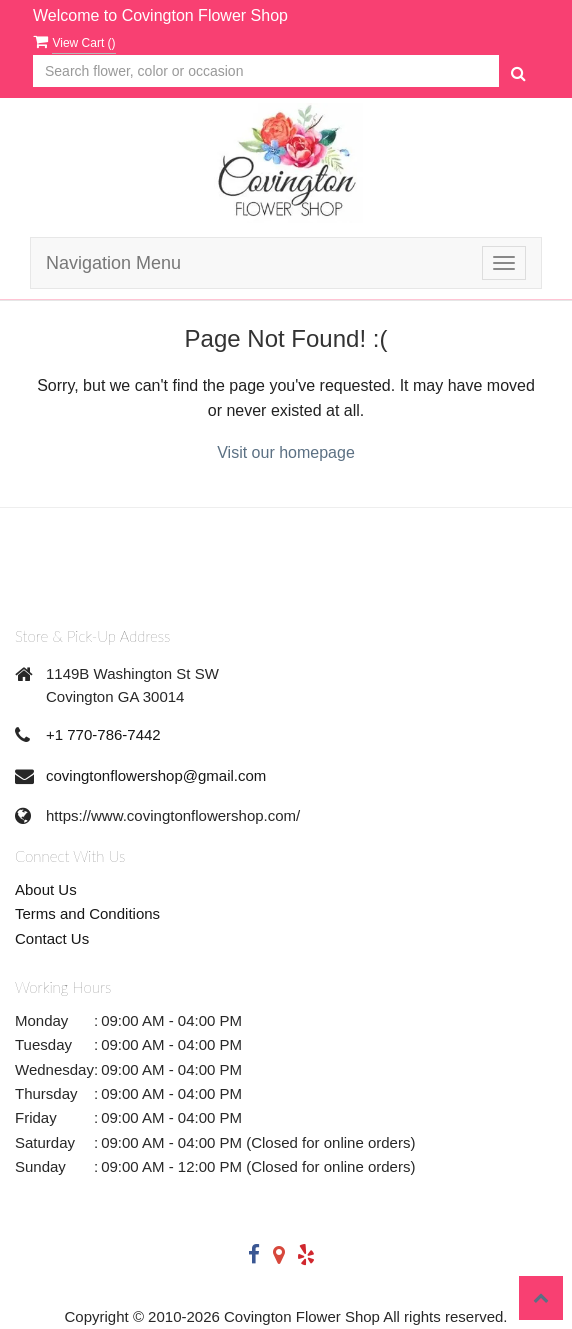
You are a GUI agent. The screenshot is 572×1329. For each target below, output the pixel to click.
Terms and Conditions (87, 913)
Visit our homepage (286, 452)
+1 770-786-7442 (103, 734)
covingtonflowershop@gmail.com (156, 775)
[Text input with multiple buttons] (266, 71)
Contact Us (52, 938)
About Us (46, 889)
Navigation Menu (113, 263)
